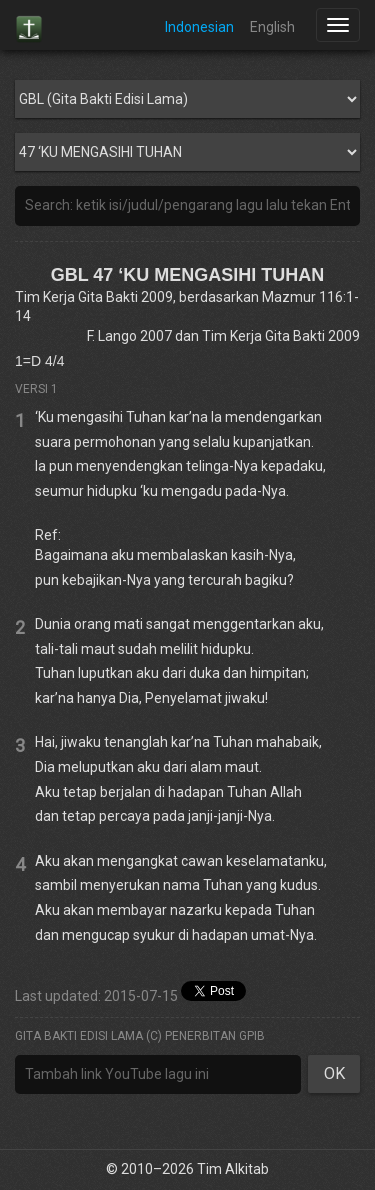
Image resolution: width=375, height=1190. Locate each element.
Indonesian (199, 27)
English (272, 27)
